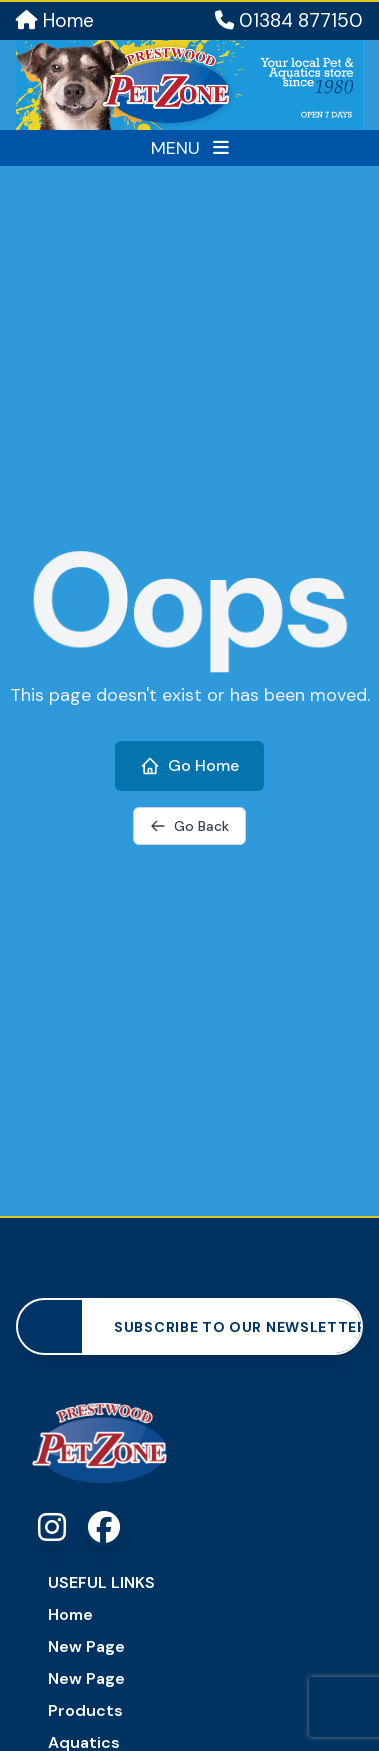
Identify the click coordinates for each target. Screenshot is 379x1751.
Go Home (189, 765)
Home (55, 20)
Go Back (189, 826)
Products (85, 1710)
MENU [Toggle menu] (190, 148)
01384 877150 (289, 20)
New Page (86, 1646)
